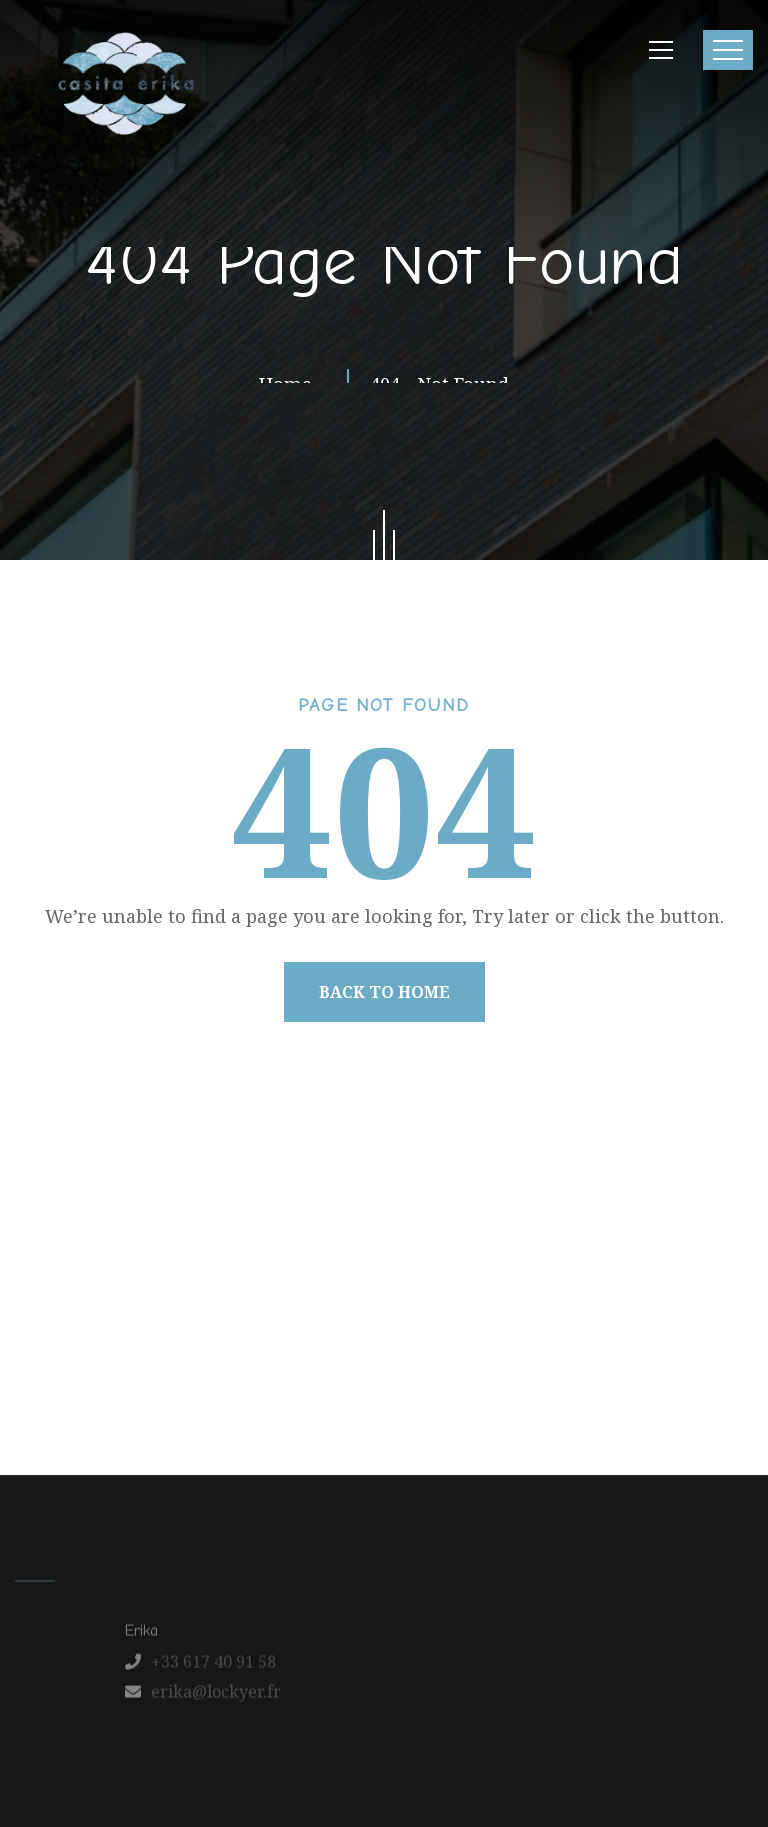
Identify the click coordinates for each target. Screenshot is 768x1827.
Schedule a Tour (665, 1369)
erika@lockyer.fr (216, 1698)
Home (64, 1369)
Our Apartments (260, 1369)
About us (142, 1369)
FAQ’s (561, 1369)
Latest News (392, 1369)
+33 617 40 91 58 (213, 1668)
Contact (490, 1369)
